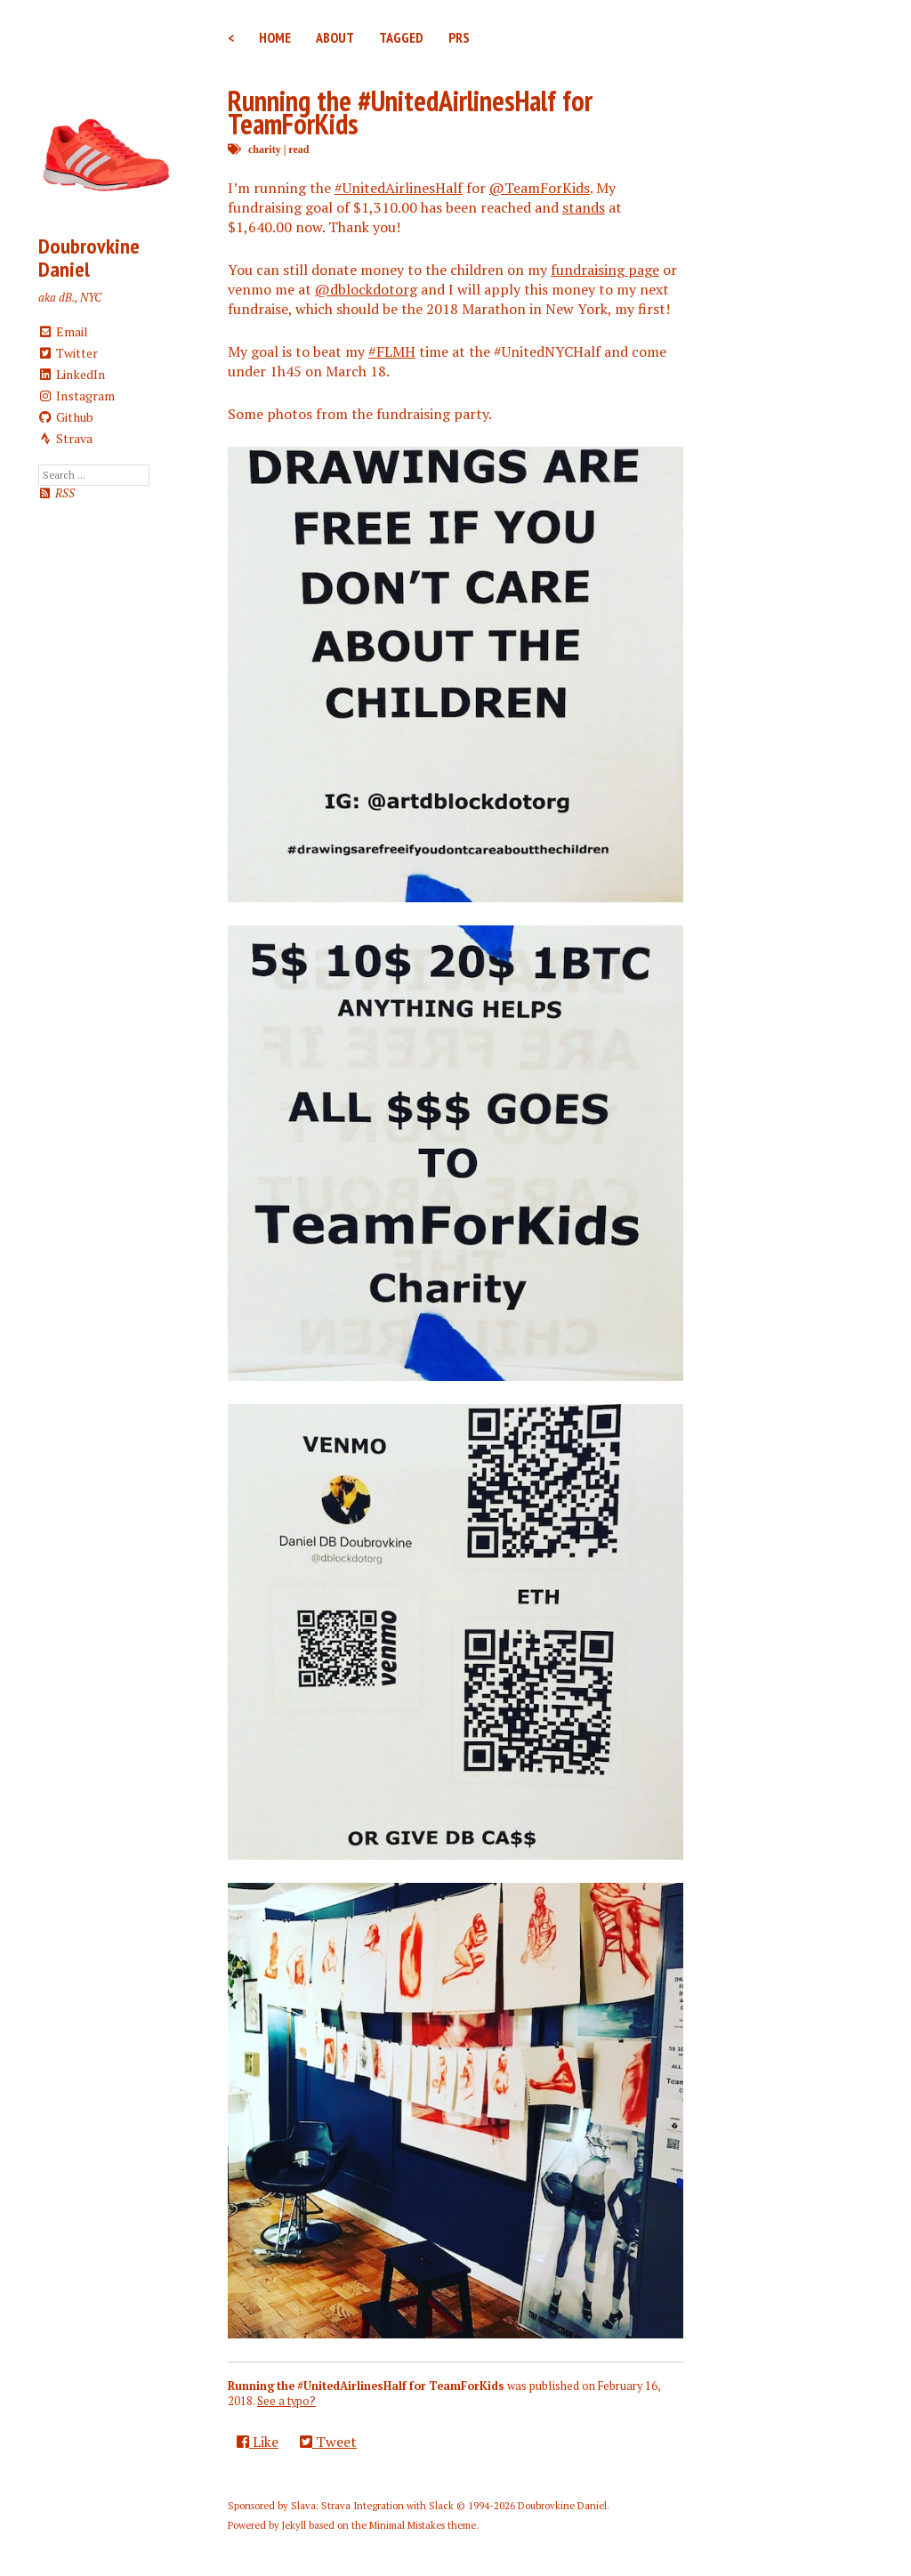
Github (66, 416)
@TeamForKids (539, 188)
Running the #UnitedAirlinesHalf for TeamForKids (410, 112)
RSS (56, 493)
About (335, 37)
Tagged (401, 37)
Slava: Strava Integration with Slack (372, 2505)
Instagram (77, 395)
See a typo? (286, 2401)
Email (63, 331)
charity (264, 149)
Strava (65, 438)
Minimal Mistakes (407, 2525)
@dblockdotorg (366, 289)
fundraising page (605, 269)
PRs (459, 37)
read (298, 149)
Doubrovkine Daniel (89, 257)
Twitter (68, 352)
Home (275, 37)
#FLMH (391, 351)
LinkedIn (72, 374)
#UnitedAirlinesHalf (399, 188)
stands (583, 207)
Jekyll (294, 2525)
